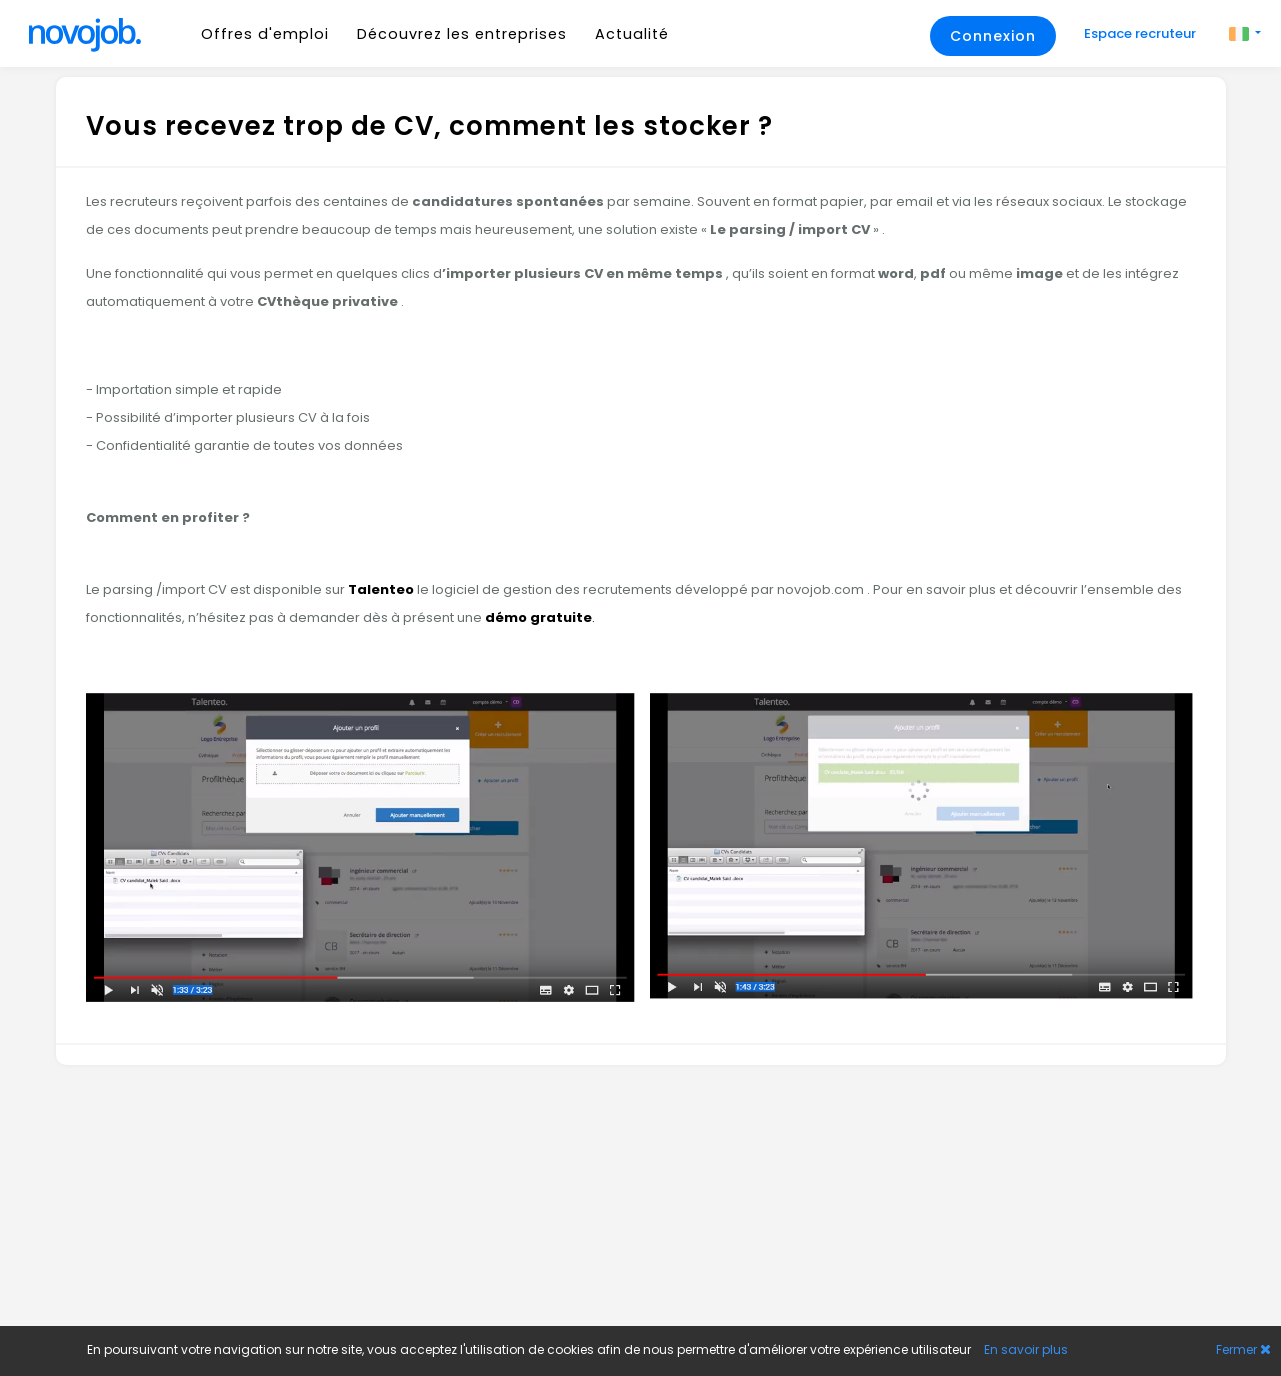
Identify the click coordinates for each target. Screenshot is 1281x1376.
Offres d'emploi (265, 34)
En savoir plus (1026, 1349)
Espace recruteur (1141, 33)
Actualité (632, 34)
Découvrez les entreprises (462, 34)
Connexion (993, 36)
